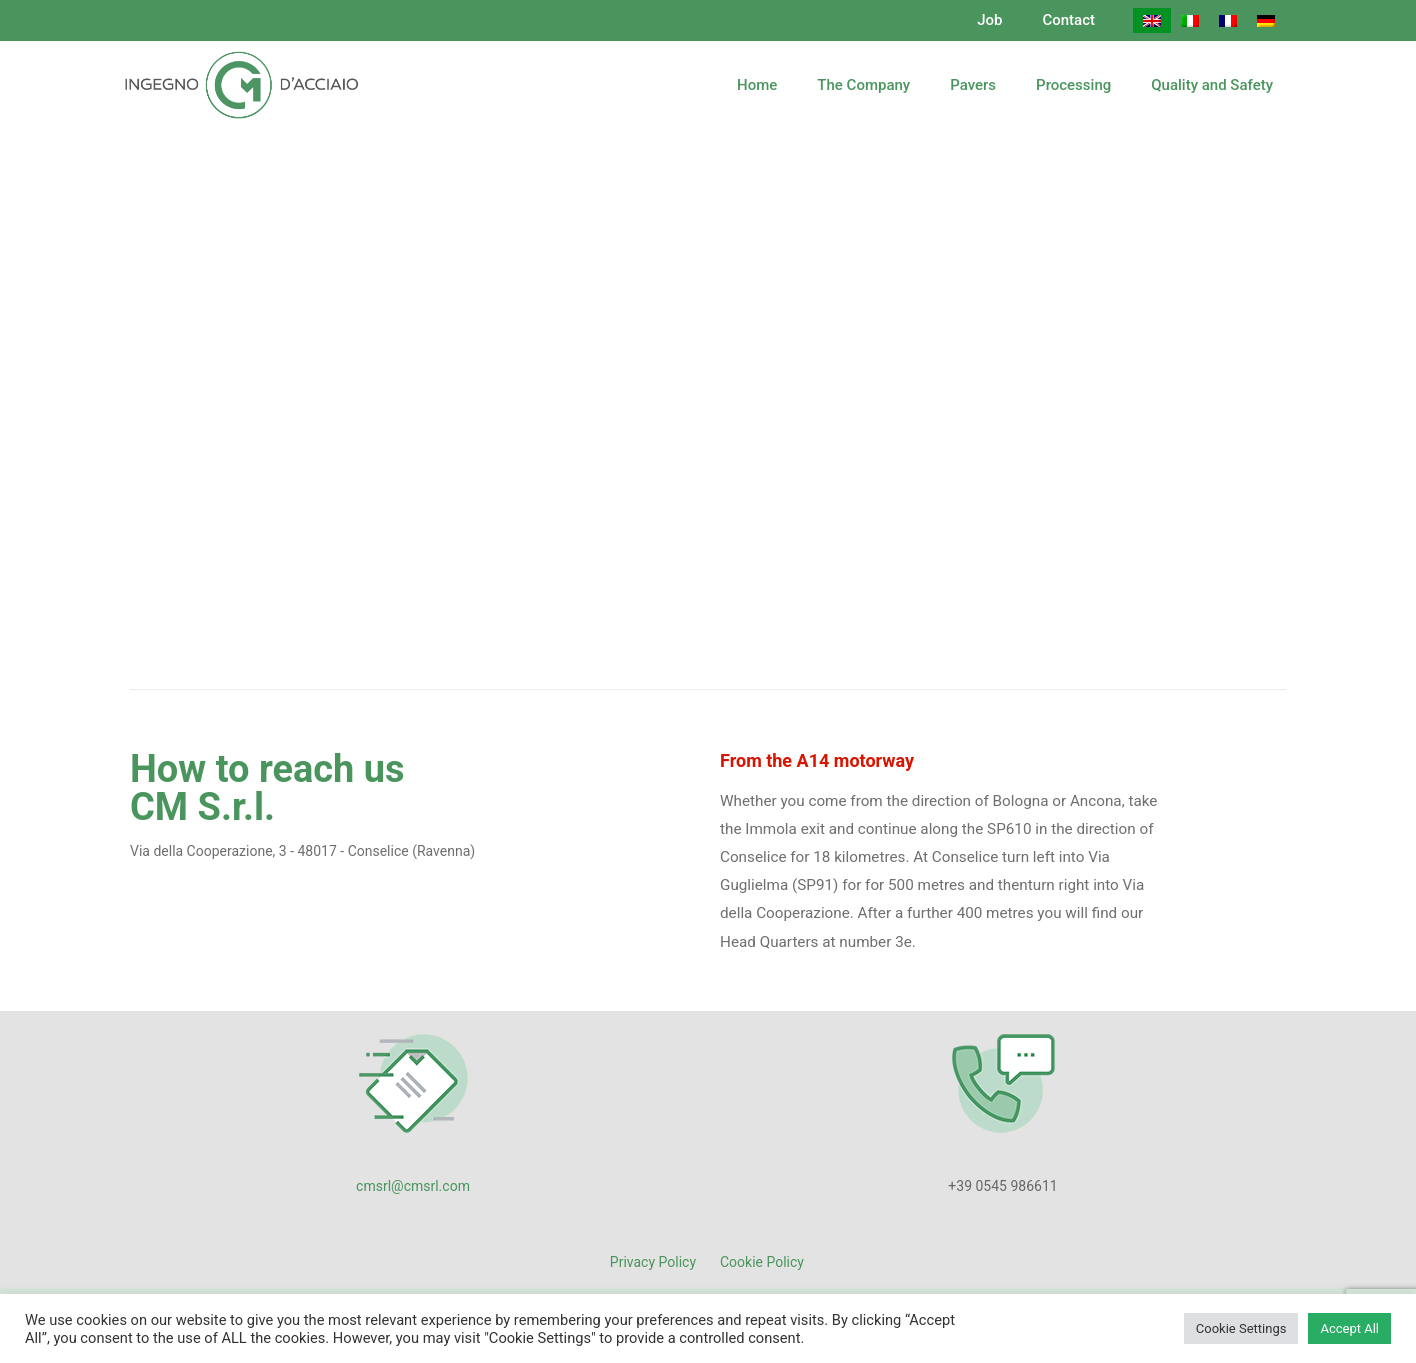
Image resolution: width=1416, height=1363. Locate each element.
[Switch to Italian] (1190, 20)
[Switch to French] (1228, 20)
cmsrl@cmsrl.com (413, 1186)
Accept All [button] (1349, 1328)
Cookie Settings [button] (1241, 1328)
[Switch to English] (1152, 20)
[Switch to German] (1266, 20)
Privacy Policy (653, 1262)
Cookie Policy (762, 1262)
